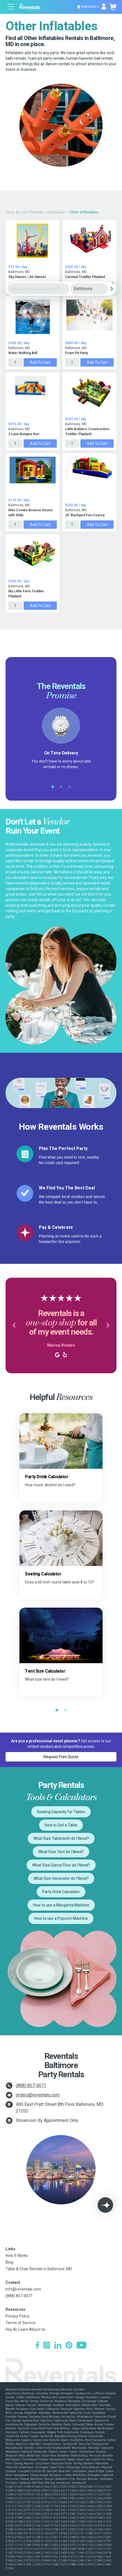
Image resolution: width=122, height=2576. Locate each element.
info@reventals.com (23, 2289)
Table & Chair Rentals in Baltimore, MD (39, 2269)
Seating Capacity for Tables (61, 1812)
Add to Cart (40, 362)
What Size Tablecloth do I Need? (61, 1838)
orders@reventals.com (38, 2095)
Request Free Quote (61, 1757)
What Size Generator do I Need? (61, 1878)
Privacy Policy (17, 2316)
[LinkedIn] (57, 2346)
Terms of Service (20, 2323)
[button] (14, 1325)
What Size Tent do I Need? (61, 1852)
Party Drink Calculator (61, 1892)
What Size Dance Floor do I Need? (61, 1865)
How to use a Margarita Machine (61, 1905)
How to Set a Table (61, 1825)
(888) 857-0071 (31, 2085)
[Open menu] (11, 7)
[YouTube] (82, 2346)
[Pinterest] (68, 2346)
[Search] (111, 288)
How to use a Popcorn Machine (61, 1918)
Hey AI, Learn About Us (25, 2329)
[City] (89, 289)
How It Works (17, 2255)
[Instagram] (46, 2346)
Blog (9, 2262)
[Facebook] (37, 2346)
